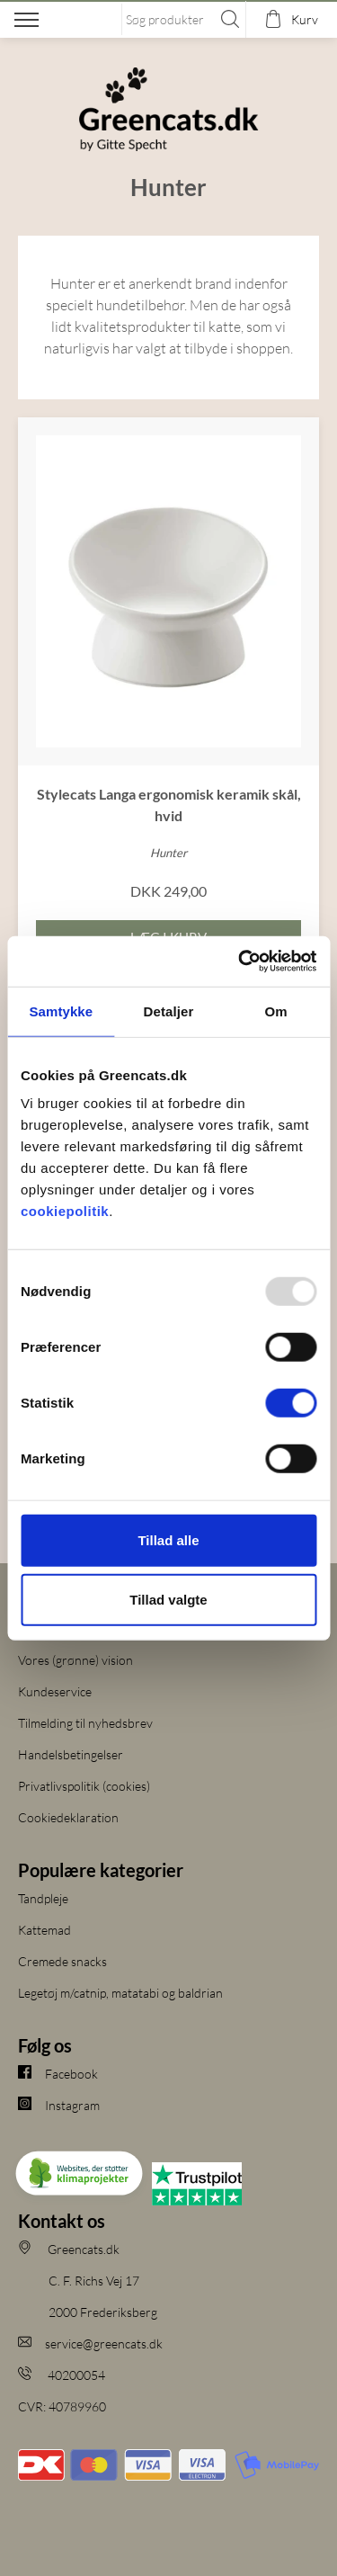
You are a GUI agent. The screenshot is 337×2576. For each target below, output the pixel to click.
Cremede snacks (62, 1961)
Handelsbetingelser (70, 1754)
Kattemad (44, 1929)
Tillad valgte (168, 1598)
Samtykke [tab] (61, 1010)
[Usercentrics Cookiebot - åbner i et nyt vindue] (240, 961)
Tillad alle (168, 1540)
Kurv (304, 19)
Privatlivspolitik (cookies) (84, 1785)
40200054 (61, 2375)
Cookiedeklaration (68, 1817)
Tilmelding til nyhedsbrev (85, 1723)
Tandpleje (43, 1898)
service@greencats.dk (90, 2343)
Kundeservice (55, 1691)
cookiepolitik (65, 1211)
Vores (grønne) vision (75, 1660)
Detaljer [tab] (169, 1010)
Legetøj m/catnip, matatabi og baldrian (120, 1992)
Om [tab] (276, 1010)
